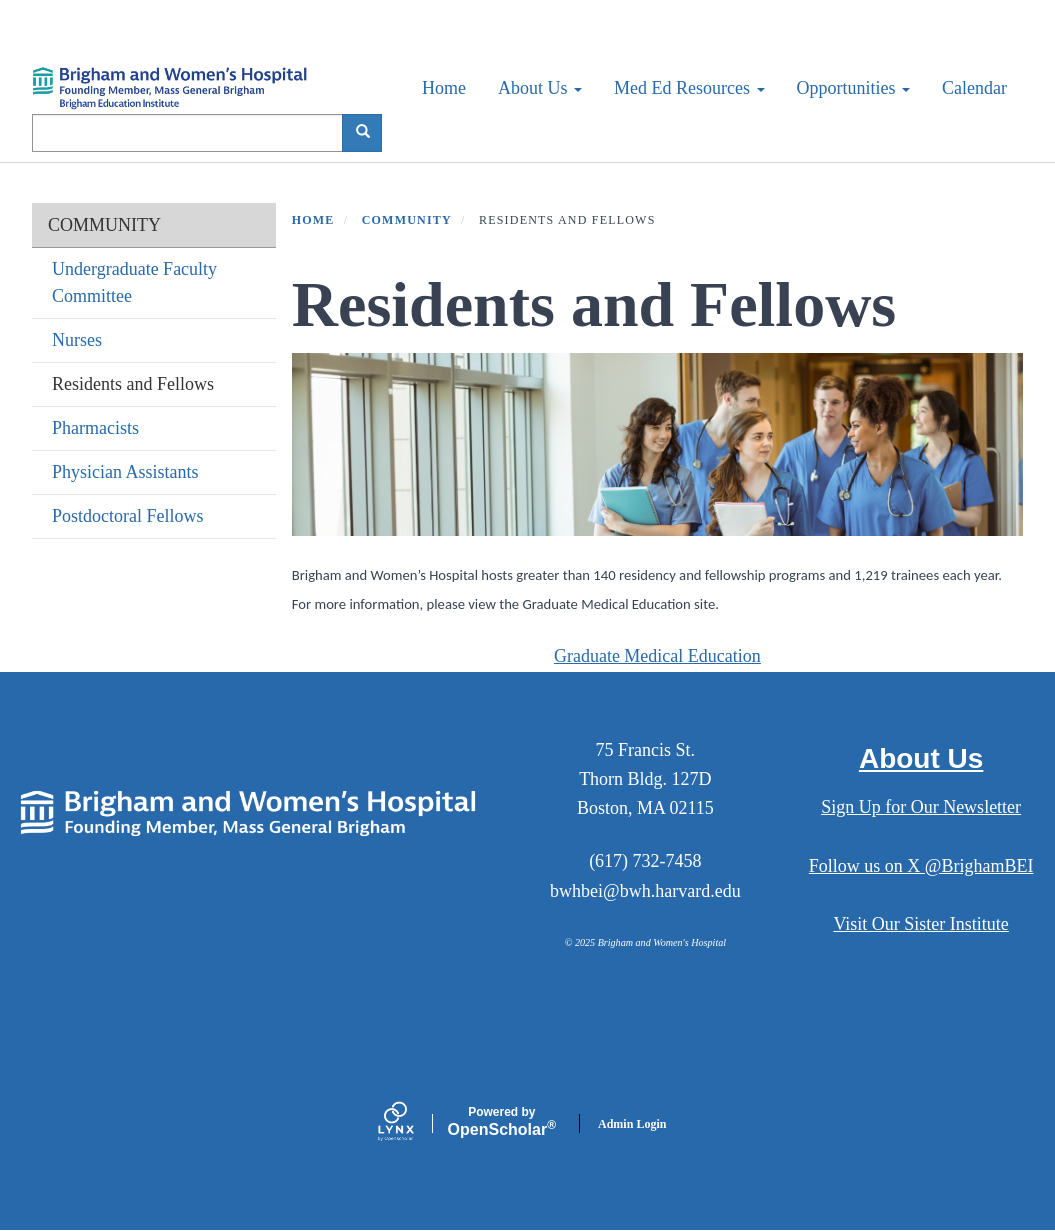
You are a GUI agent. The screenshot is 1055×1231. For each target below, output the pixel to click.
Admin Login (632, 1124)
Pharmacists (95, 428)
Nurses (77, 340)
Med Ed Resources (689, 88)
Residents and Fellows (133, 384)
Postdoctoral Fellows (128, 516)
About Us (540, 88)
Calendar (974, 88)
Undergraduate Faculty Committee (134, 282)
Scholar (502, 1122)
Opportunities (854, 88)
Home (444, 88)
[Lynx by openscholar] (413, 1123)
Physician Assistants (125, 472)
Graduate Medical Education (657, 656)
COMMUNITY (104, 225)
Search (369, 132)
